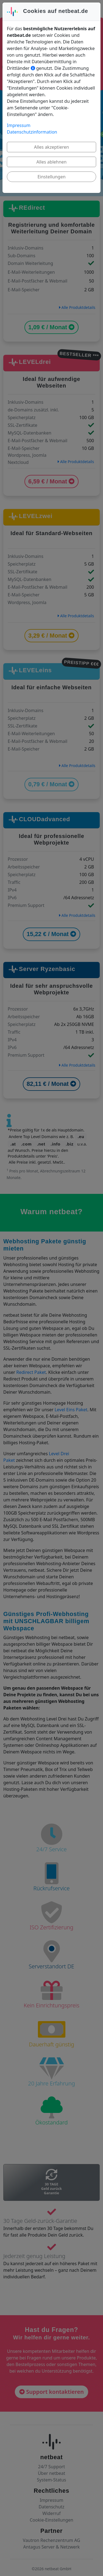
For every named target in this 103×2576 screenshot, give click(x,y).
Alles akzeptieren (51, 146)
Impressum (18, 124)
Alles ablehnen (52, 161)
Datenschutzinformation (32, 131)
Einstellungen (51, 176)
